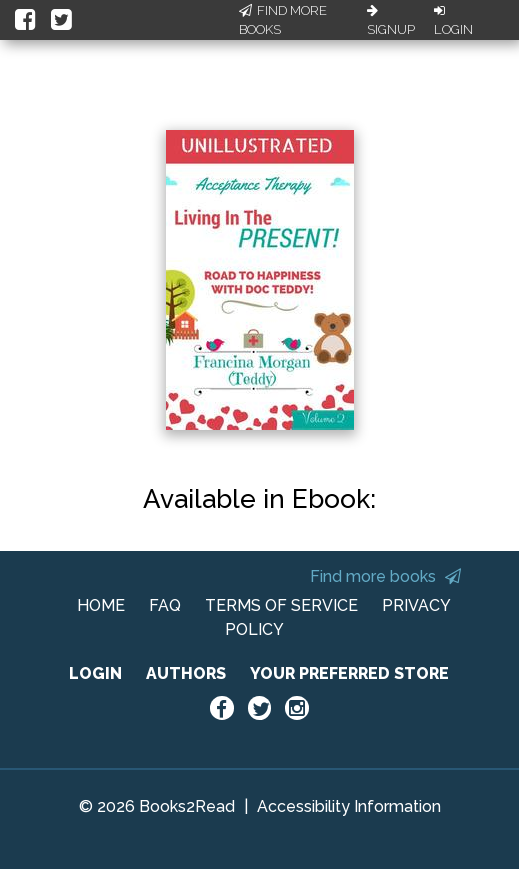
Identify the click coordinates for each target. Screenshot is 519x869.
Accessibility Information (349, 806)
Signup (391, 21)
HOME (101, 605)
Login (453, 21)
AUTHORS (186, 673)
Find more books (385, 576)
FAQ (165, 605)
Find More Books (283, 20)
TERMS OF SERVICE (281, 605)
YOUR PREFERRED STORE (349, 673)
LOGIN (95, 673)
